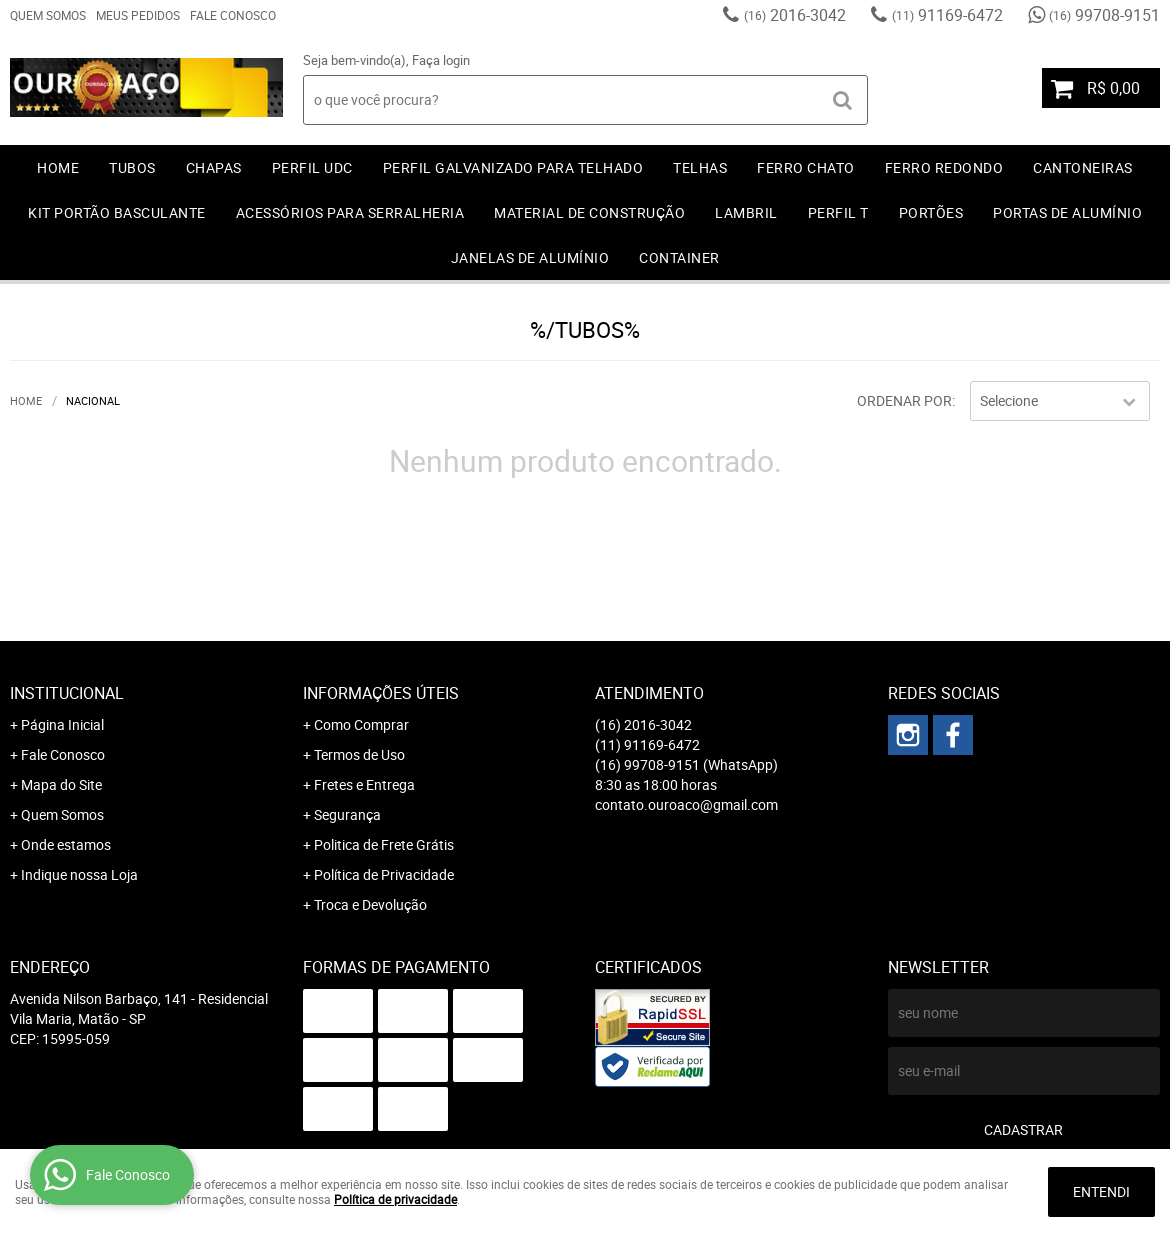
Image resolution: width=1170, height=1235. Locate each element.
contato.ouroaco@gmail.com (686, 804)
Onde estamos (66, 844)
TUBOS (132, 167)
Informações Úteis (381, 693)
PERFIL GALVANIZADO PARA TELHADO (513, 167)
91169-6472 (947, 15)
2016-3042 (795, 15)
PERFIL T (838, 212)
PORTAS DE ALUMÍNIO (1067, 212)
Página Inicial (62, 724)
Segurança (347, 814)
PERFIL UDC (312, 167)
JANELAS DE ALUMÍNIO (530, 257)
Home (58, 167)
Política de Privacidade (384, 874)
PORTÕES (931, 212)
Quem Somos (48, 15)
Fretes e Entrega (364, 784)
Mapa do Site (61, 784)
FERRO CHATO (806, 167)
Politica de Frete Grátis (384, 844)
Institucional (67, 693)
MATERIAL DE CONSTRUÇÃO (589, 212)
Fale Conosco (233, 15)
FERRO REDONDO (944, 167)
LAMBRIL (746, 212)
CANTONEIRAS (1083, 167)
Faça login (441, 60)
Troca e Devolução (370, 904)
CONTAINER (679, 257)
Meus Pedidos (138, 15)
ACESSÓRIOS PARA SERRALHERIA (350, 212)
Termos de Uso (359, 754)
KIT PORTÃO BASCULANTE (117, 212)
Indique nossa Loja (79, 874)
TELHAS (700, 167)
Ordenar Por (904, 400)
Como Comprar (361, 724)
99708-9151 (1104, 15)
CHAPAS (214, 167)
